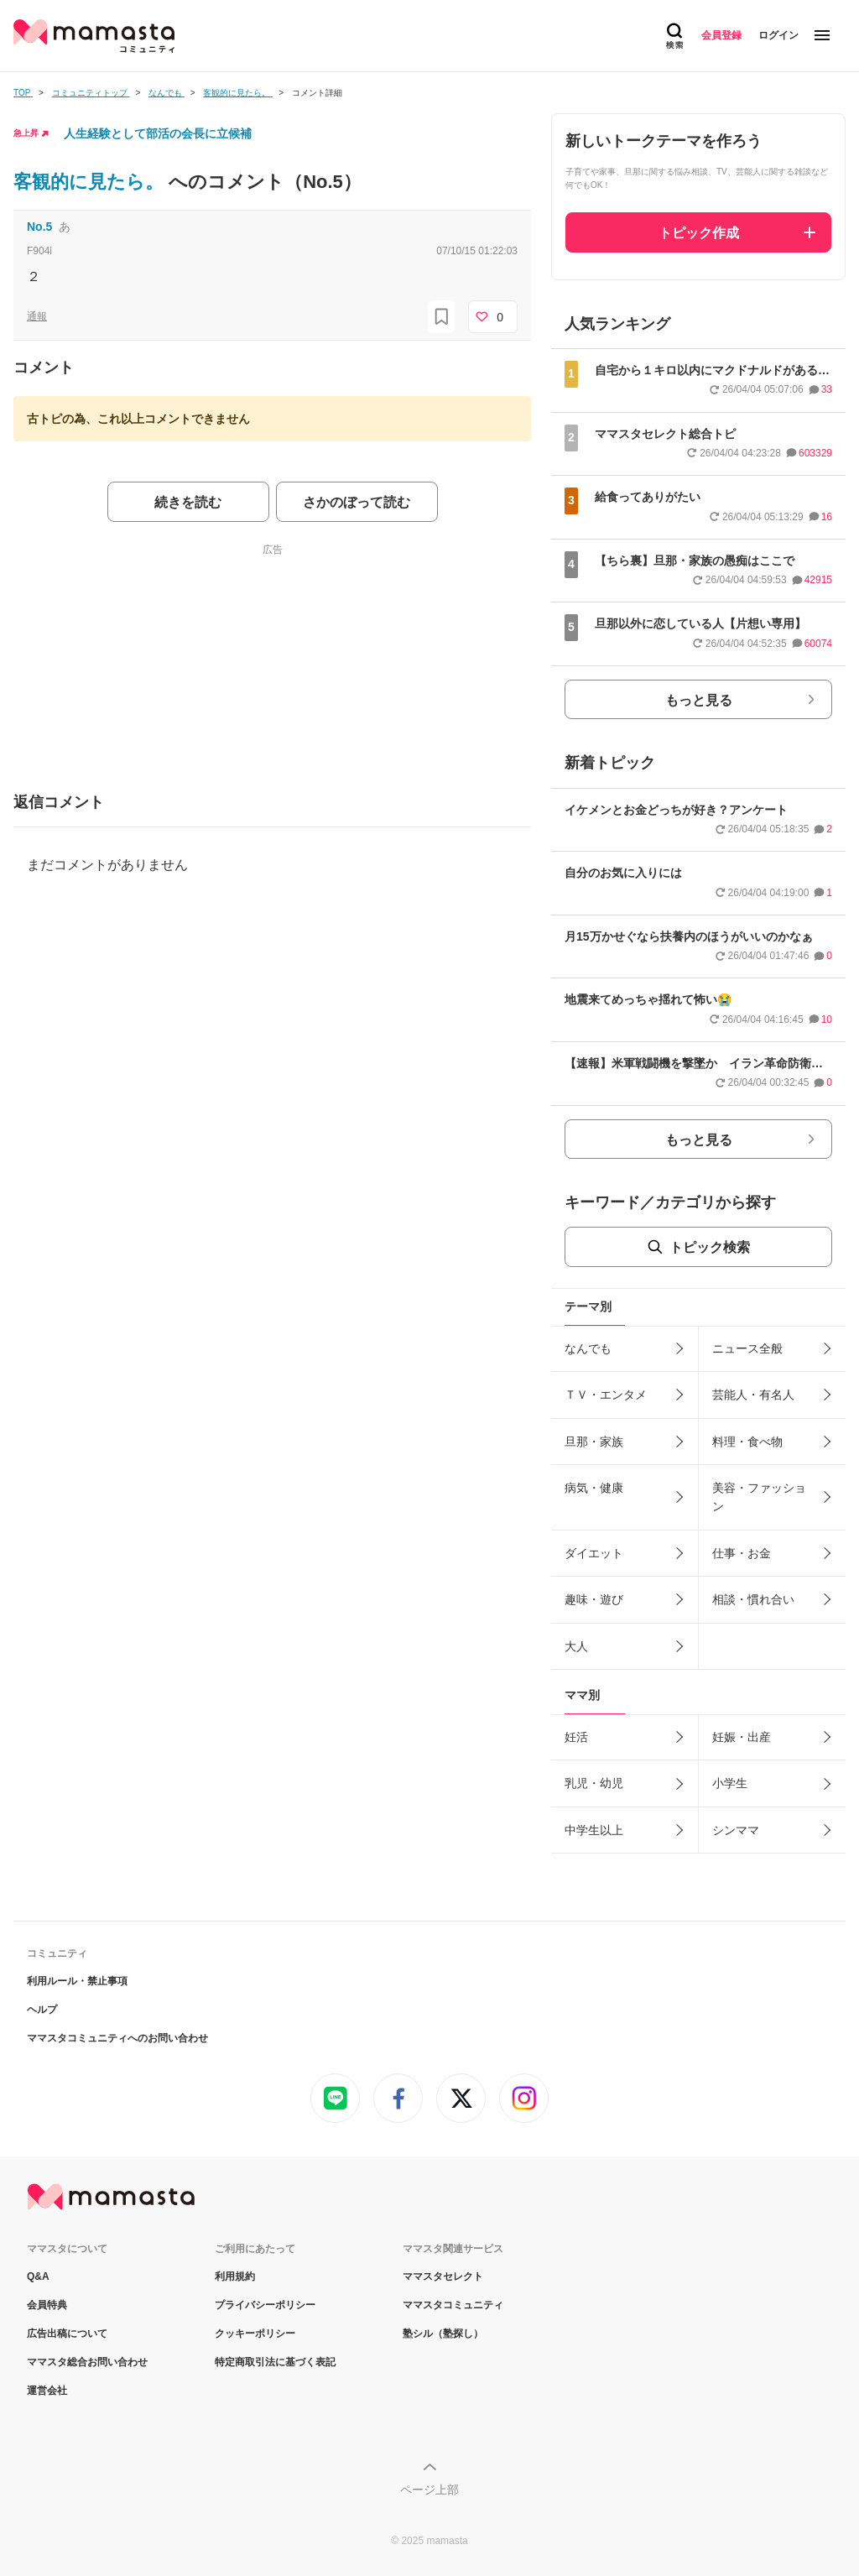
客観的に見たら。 (91, 181)
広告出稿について (67, 2333)
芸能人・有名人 (753, 1394)
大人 (576, 1646)
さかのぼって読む (356, 502)
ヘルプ (42, 2010)
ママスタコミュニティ (453, 2305)
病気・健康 (594, 1487)
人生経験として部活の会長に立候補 (158, 133)
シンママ (735, 1830)
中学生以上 (594, 1830)
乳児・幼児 (594, 1783)
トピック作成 (699, 233)
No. (39, 226)
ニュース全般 (747, 1348)
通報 (37, 316)
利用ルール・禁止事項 (77, 1981)
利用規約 (235, 2276)
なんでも (588, 1348)
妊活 (576, 1737)
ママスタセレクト (443, 2276)
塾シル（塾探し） (443, 2333)
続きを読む (187, 502)
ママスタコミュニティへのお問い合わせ (117, 2038)
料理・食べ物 (747, 1441)
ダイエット (594, 1553)
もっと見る (698, 700)
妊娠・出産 (741, 1737)
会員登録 (721, 35)
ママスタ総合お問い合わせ (87, 2362)
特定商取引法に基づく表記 (275, 2362)
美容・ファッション (759, 1497)
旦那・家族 (594, 1441)
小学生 (729, 1783)
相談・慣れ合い (753, 1599)
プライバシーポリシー (265, 2305)
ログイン (778, 35)
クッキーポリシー (255, 2333)
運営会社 (47, 2391)
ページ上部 (429, 2489)
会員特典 (47, 2305)
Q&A (38, 2276)
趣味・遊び (594, 1599)
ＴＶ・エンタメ (606, 1394)
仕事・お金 (741, 1553)
